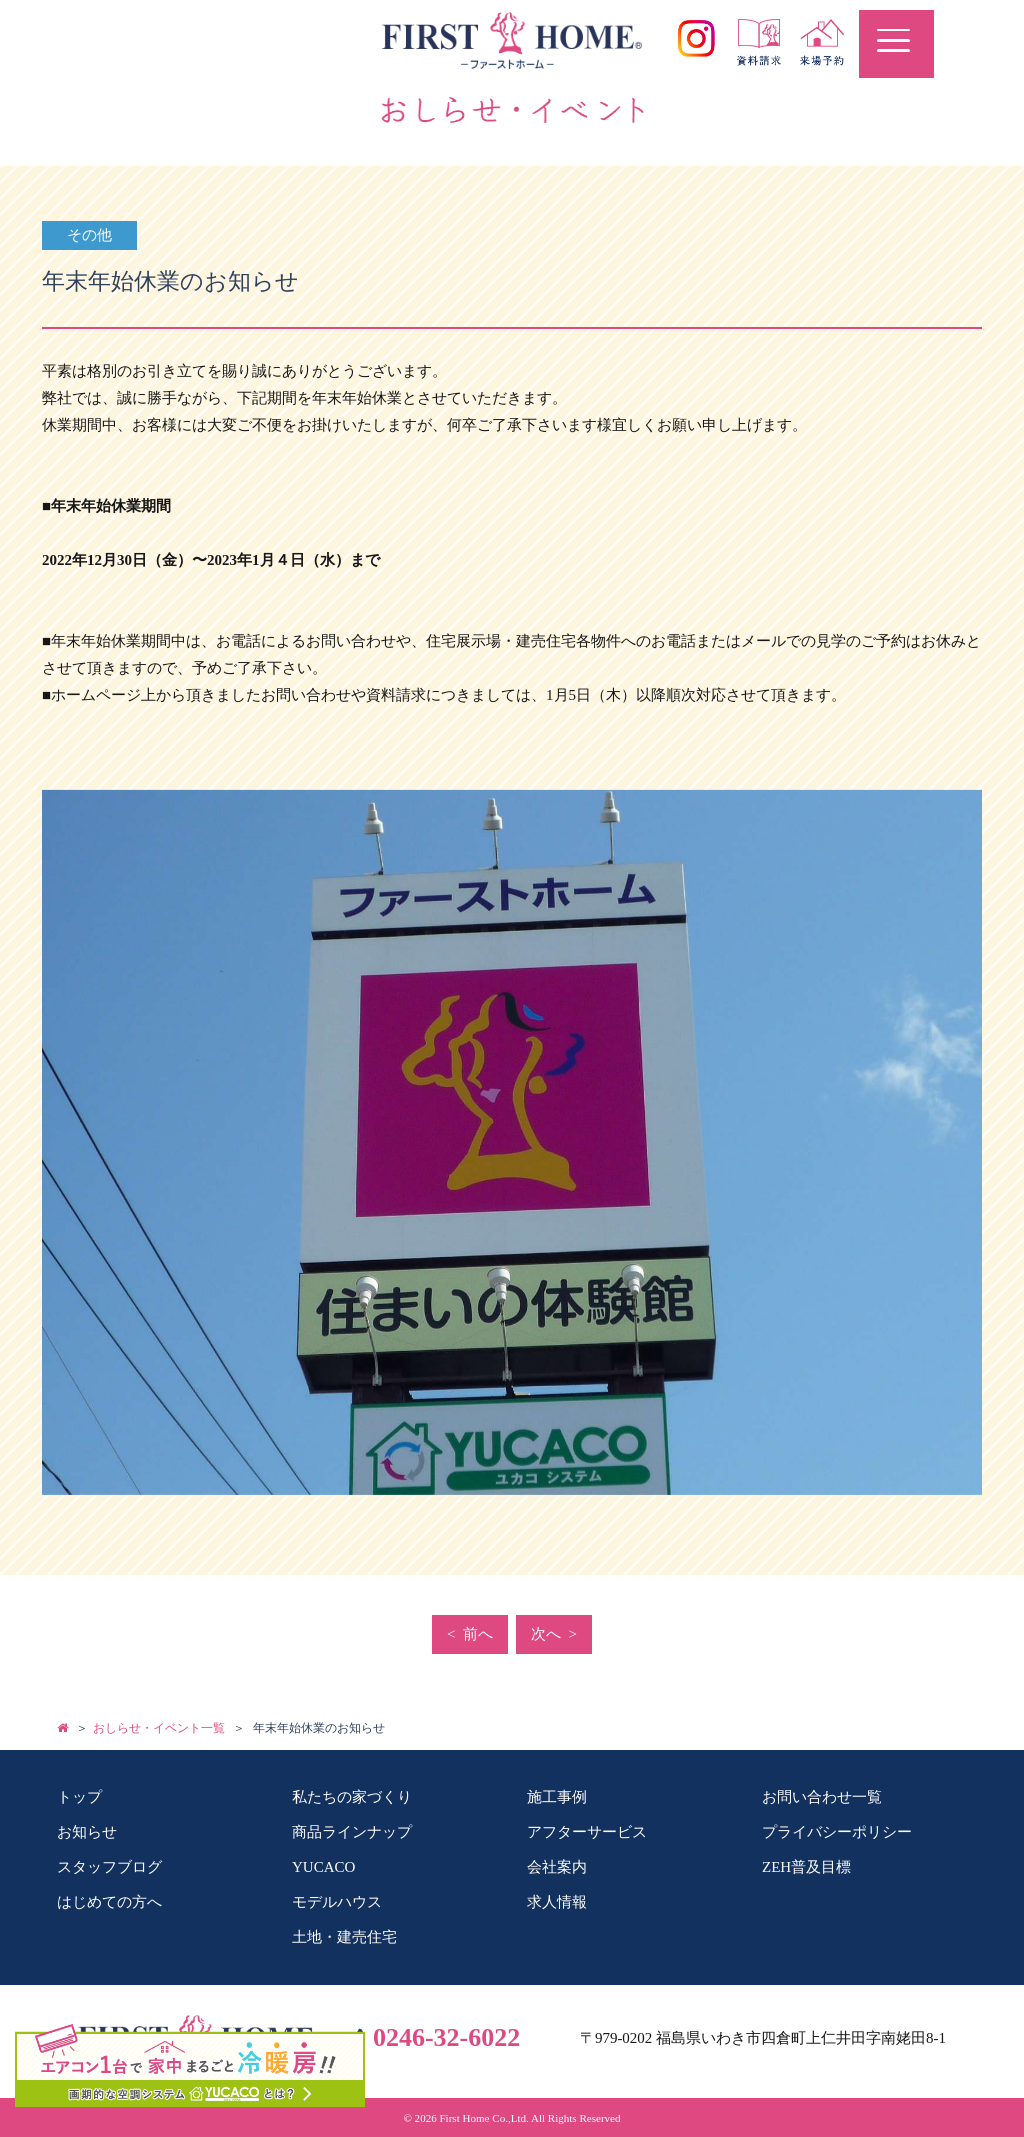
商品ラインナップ (352, 1832)
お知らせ (87, 1832)
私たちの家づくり (352, 1797)
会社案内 (557, 1867)
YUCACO (323, 1867)
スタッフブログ (109, 1867)
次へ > (554, 1634)
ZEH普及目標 (806, 1867)
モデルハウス (337, 1902)
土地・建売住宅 (344, 1937)
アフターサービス (587, 1832)
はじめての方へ (109, 1902)
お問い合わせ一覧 (822, 1797)
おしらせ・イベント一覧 (159, 1728)
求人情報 (557, 1902)
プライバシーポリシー (837, 1832)
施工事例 (557, 1797)
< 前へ (470, 1634)
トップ (79, 1797)
